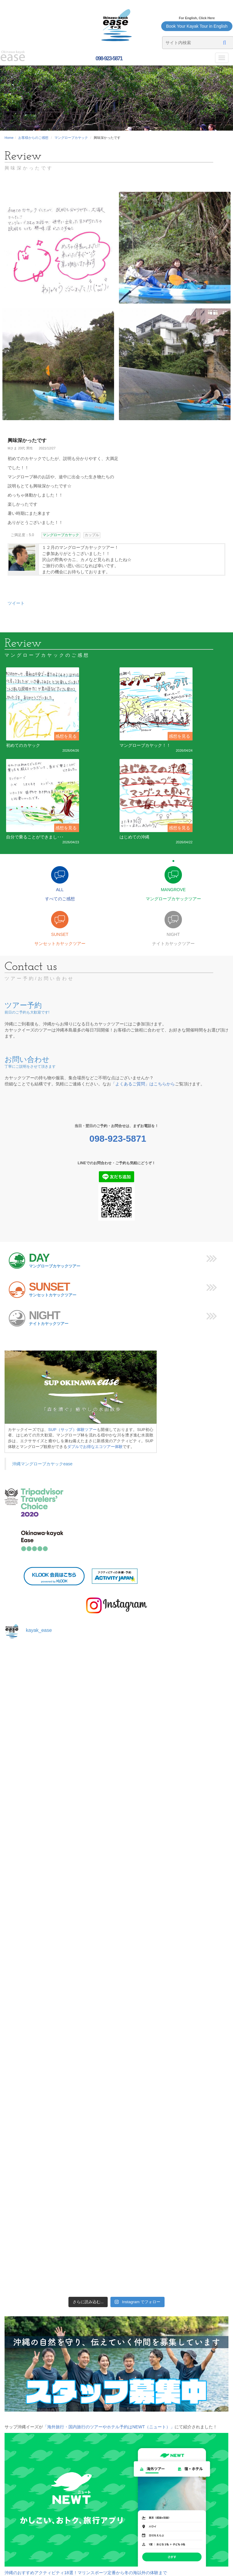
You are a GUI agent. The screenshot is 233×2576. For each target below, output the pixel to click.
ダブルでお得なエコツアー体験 (95, 1446)
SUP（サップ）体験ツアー (72, 1429)
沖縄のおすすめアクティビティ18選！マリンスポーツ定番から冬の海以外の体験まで (86, 2572)
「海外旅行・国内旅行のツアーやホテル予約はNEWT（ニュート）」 (109, 2426)
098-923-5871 (108, 58)
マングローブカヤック (71, 137)
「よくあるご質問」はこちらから (143, 1083)
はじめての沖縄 (134, 837)
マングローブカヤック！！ (145, 745)
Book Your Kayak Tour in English (197, 26)
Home (9, 137)
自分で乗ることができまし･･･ (35, 837)
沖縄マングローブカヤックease (42, 1463)
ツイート (16, 603)
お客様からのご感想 (33, 137)
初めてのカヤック (23, 745)
